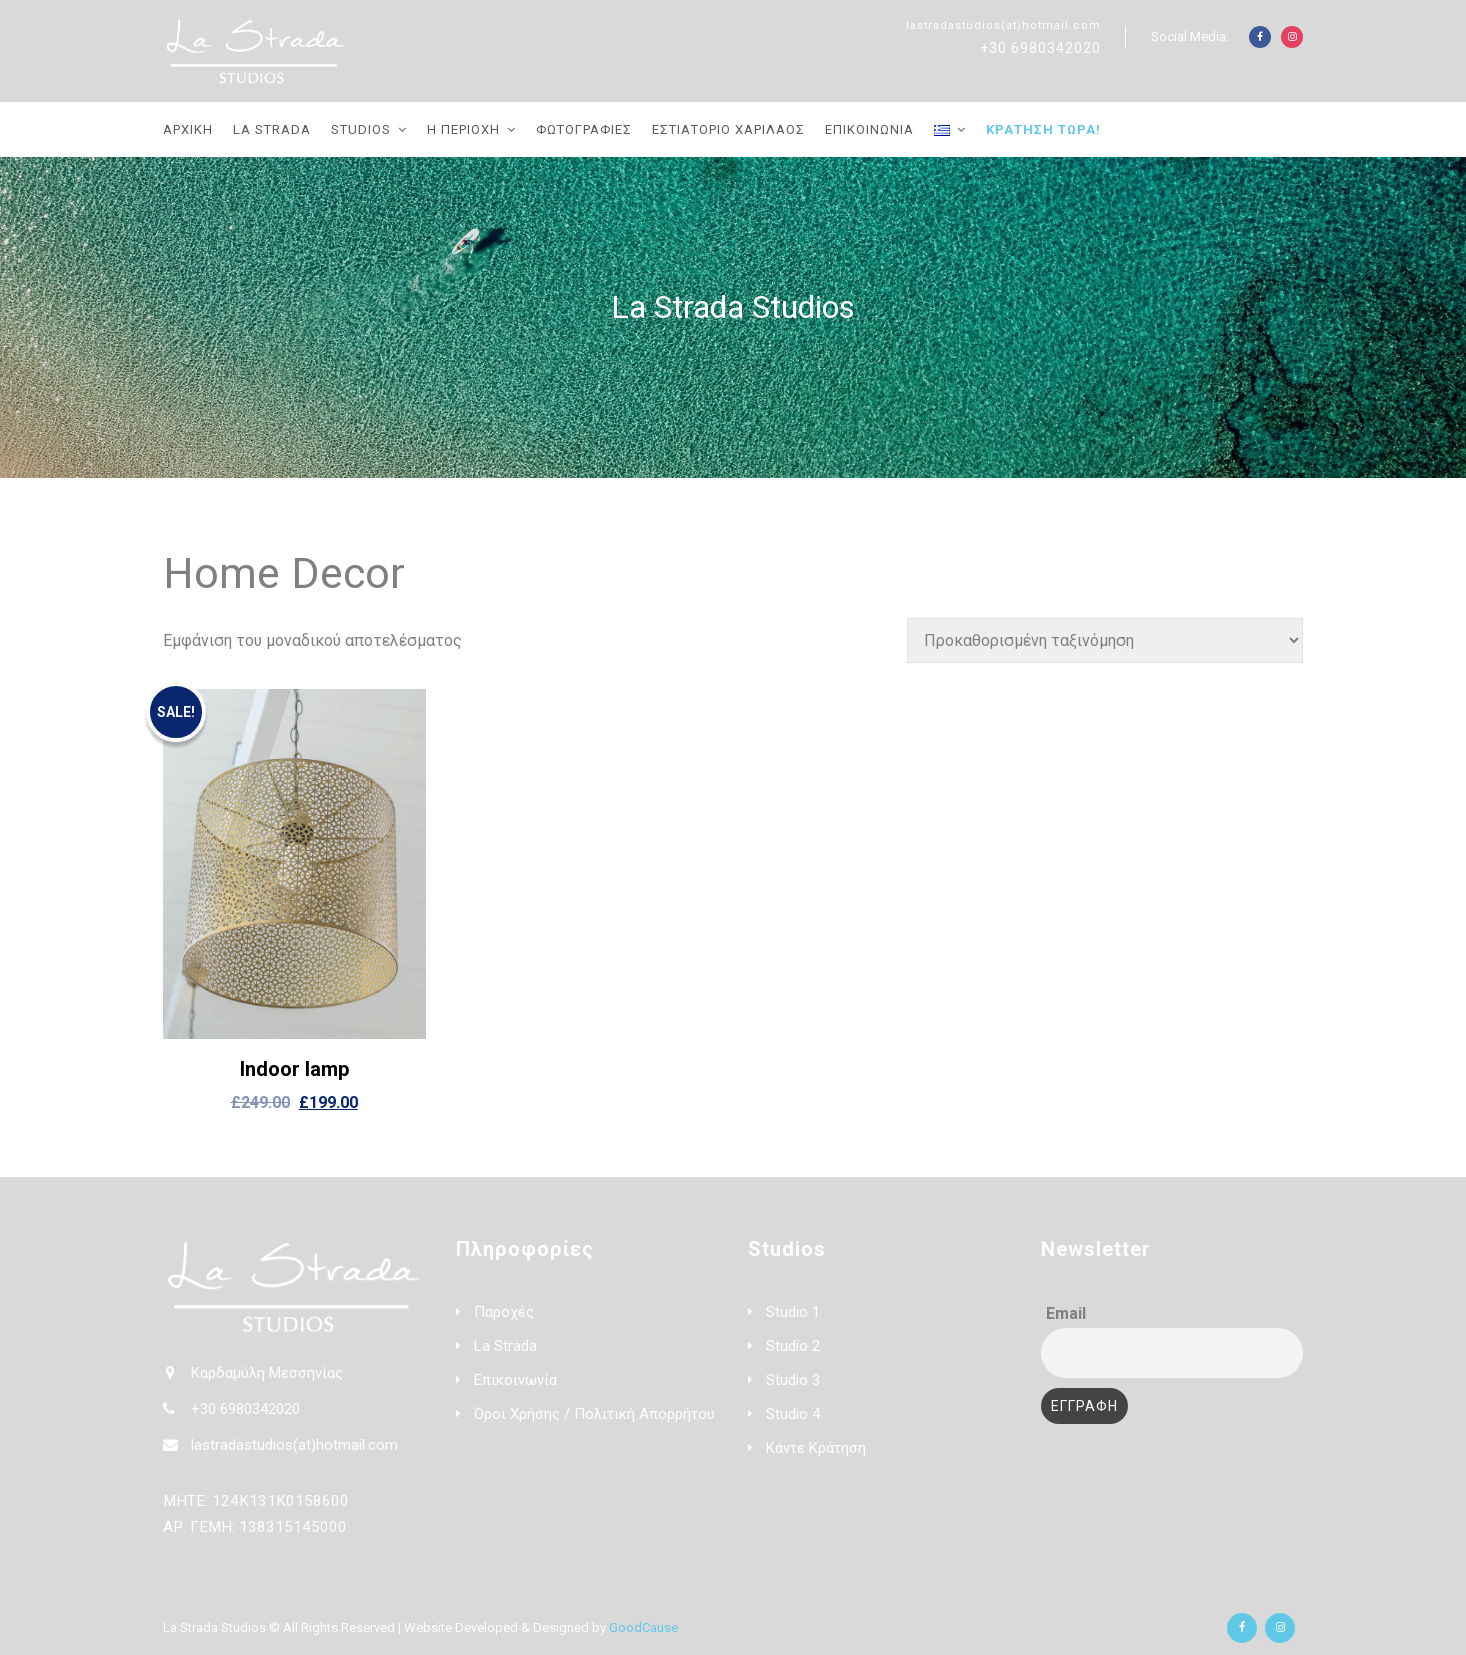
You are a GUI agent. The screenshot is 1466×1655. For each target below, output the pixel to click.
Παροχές (504, 1312)
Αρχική (188, 129)
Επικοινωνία (869, 129)
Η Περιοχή (463, 129)
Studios (361, 129)
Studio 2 (793, 1346)
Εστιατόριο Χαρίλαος (728, 129)
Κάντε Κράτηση (816, 1448)
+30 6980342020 (1040, 48)
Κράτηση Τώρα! (1043, 129)
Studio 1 (793, 1312)
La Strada (272, 129)
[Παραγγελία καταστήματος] (1105, 640)
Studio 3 (793, 1380)
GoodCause (643, 1627)
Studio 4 (793, 1414)
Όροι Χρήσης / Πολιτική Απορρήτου (594, 1414)
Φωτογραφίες (584, 129)
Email (1066, 1313)
